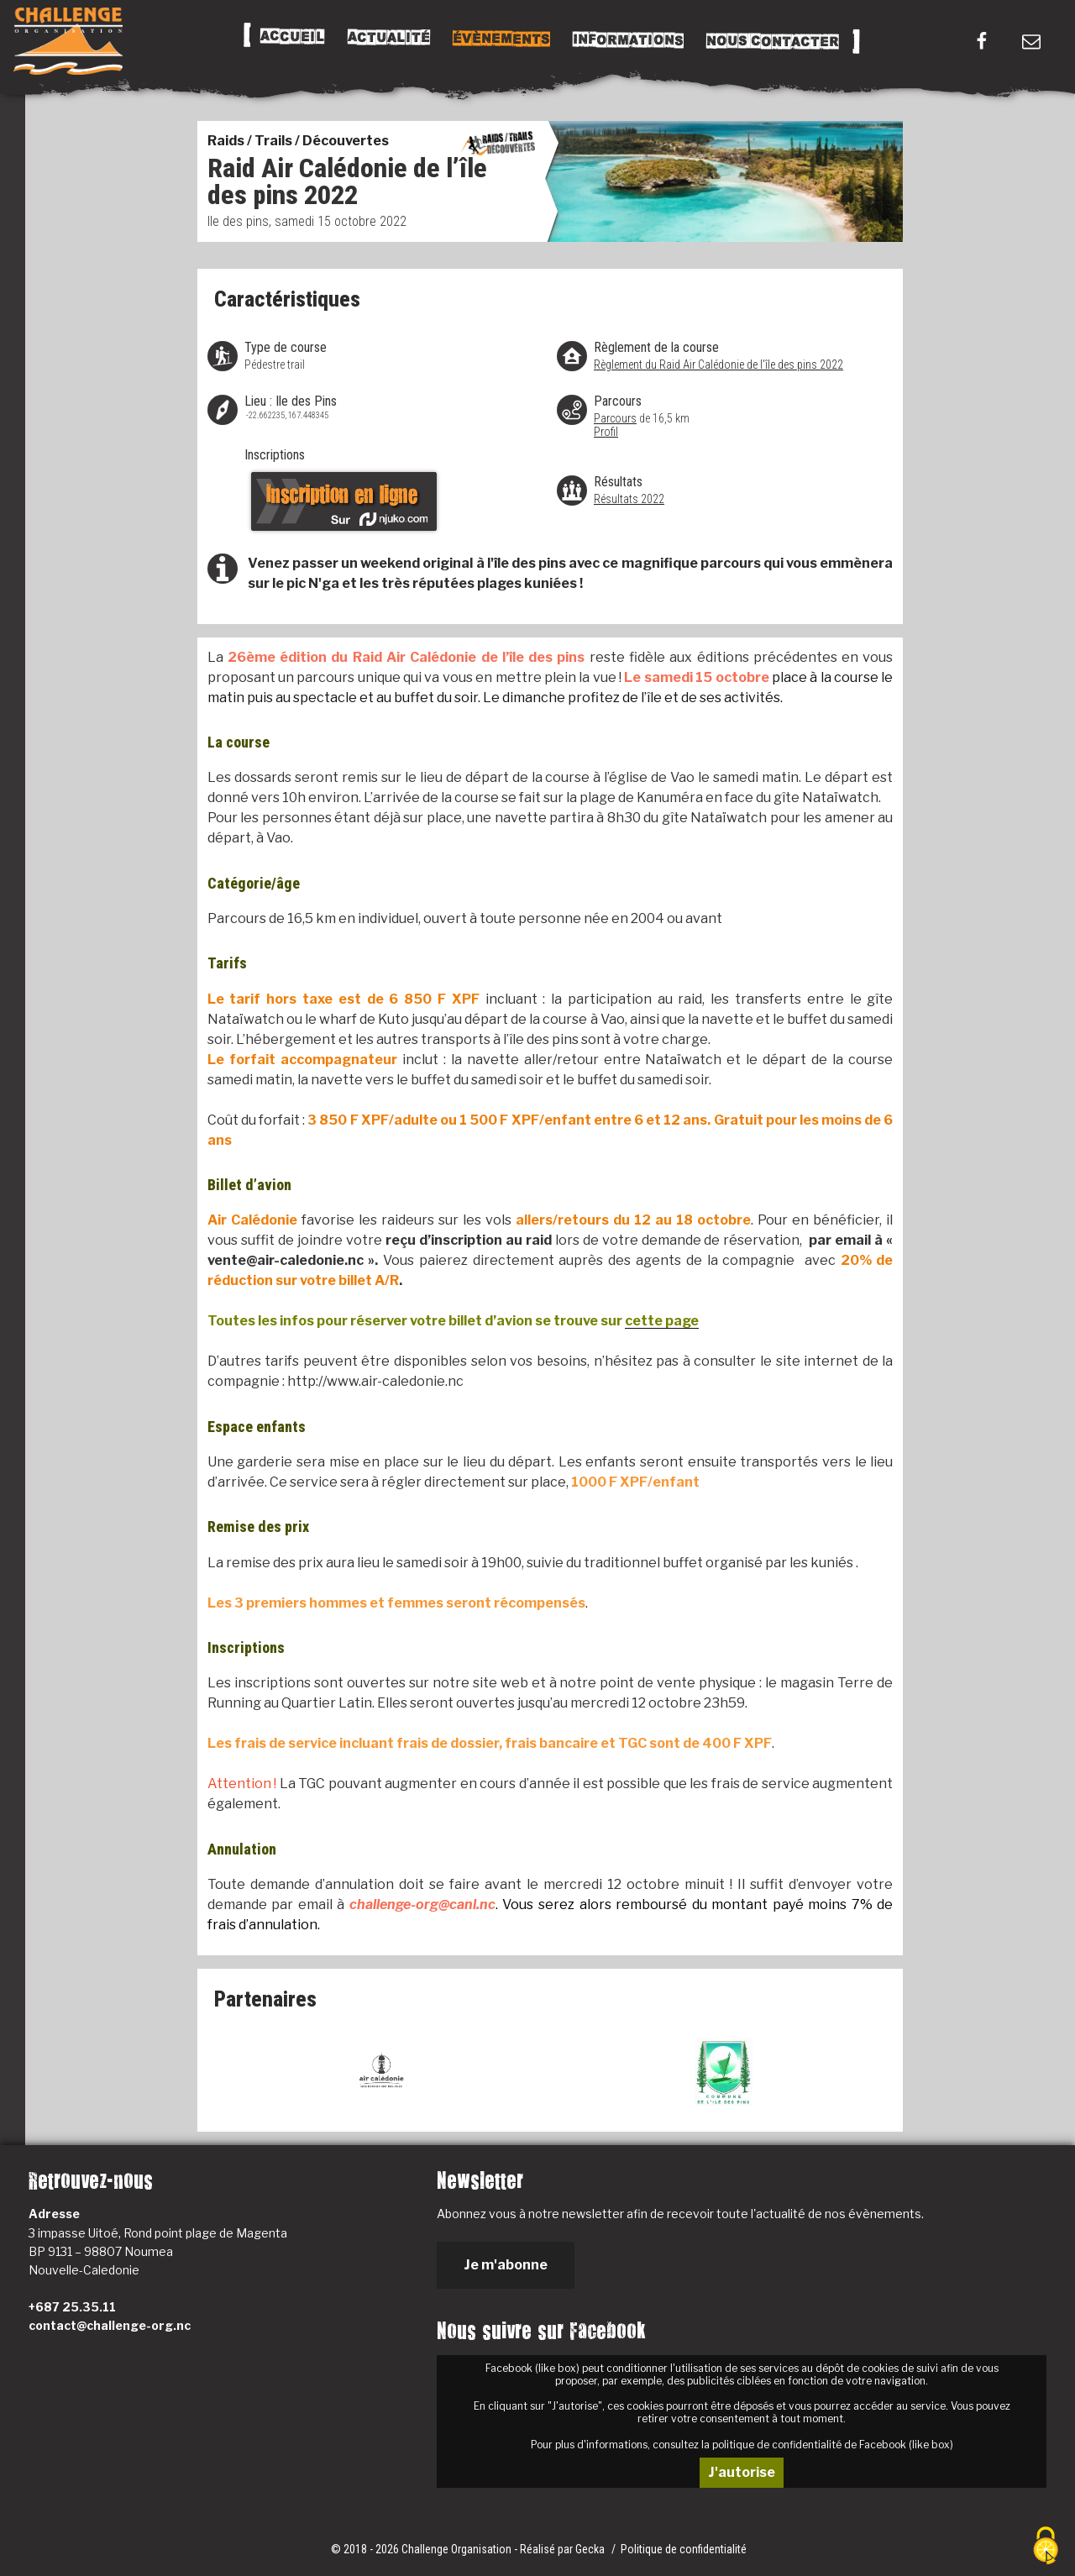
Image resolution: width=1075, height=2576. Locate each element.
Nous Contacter (771, 42)
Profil (606, 431)
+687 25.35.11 (72, 2307)
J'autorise (741, 2472)
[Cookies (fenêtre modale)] (1045, 2547)
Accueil (292, 37)
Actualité (388, 37)
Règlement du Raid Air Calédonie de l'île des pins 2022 (718, 364)
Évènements (500, 38)
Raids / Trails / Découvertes (298, 141)
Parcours (615, 418)
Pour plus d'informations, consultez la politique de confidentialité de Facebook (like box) (742, 2444)
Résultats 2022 (629, 499)
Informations (627, 40)
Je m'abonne (506, 2265)
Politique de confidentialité (684, 2549)
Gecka (591, 2549)
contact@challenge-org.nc (110, 2325)
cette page (662, 1321)
